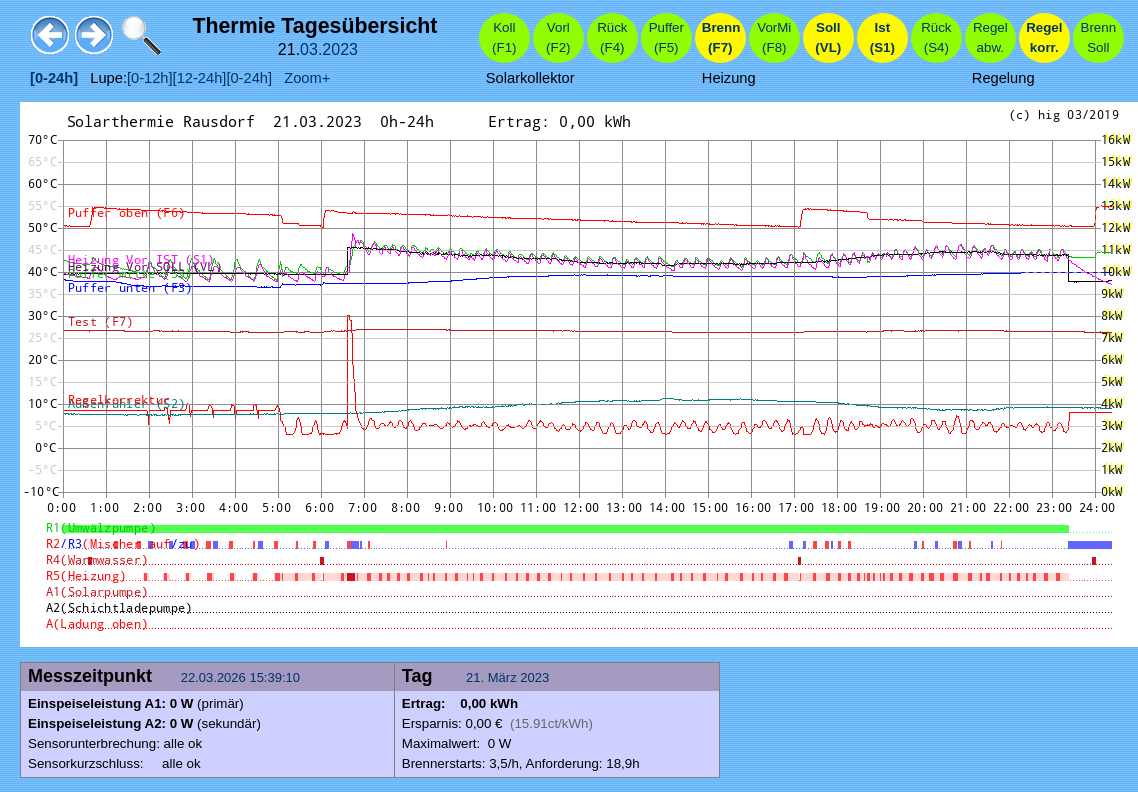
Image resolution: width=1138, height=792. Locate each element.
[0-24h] (249, 78)
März (502, 677)
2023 (340, 49)
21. (477, 677)
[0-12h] (150, 78)
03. (311, 49)
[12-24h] (200, 78)
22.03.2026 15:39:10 (242, 677)
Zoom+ (301, 78)
